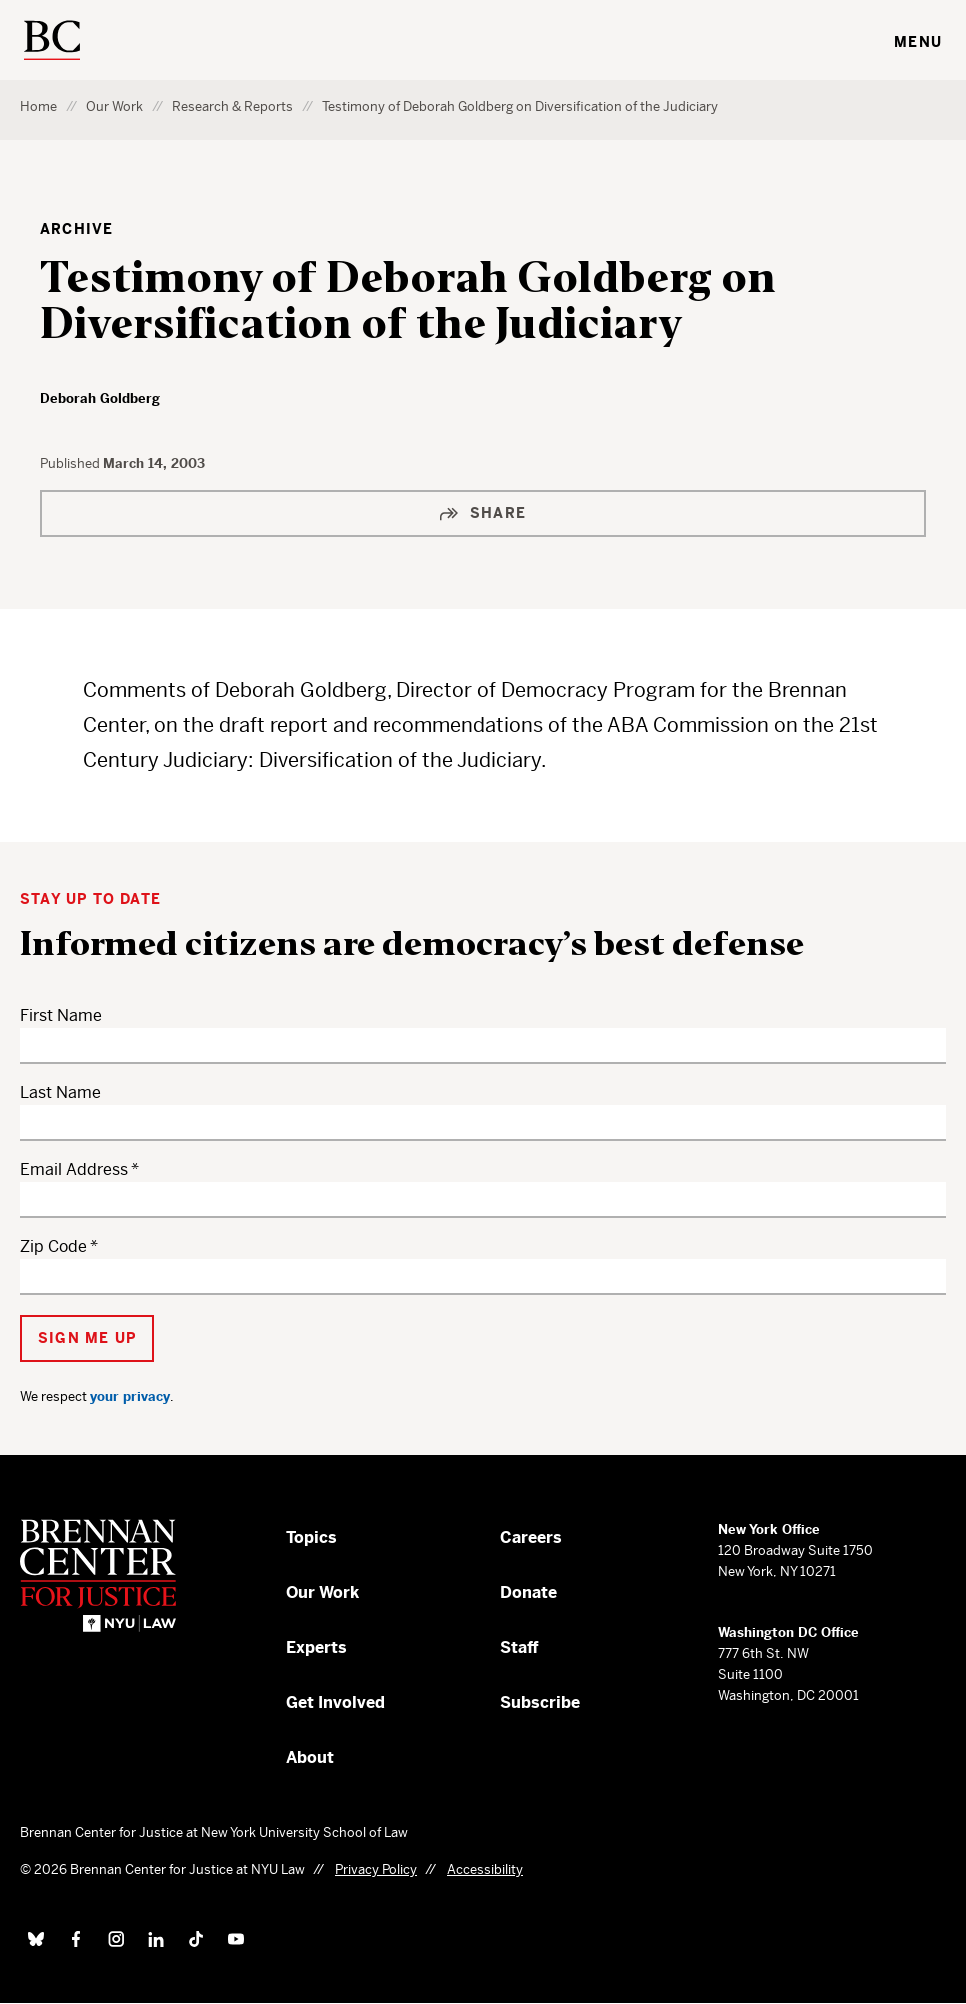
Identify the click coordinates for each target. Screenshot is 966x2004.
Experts (316, 1647)
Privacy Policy (376, 1869)
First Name (61, 1015)
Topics (311, 1537)
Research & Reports (232, 106)
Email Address (74, 1169)
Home (38, 106)
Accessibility (485, 1869)
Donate (528, 1592)
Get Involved (335, 1702)
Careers (531, 1537)
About (310, 1757)
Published (71, 463)
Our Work (114, 106)
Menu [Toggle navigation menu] (918, 42)
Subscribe (540, 1702)
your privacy (130, 1396)
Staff (519, 1647)
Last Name (60, 1092)
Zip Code (53, 1246)
